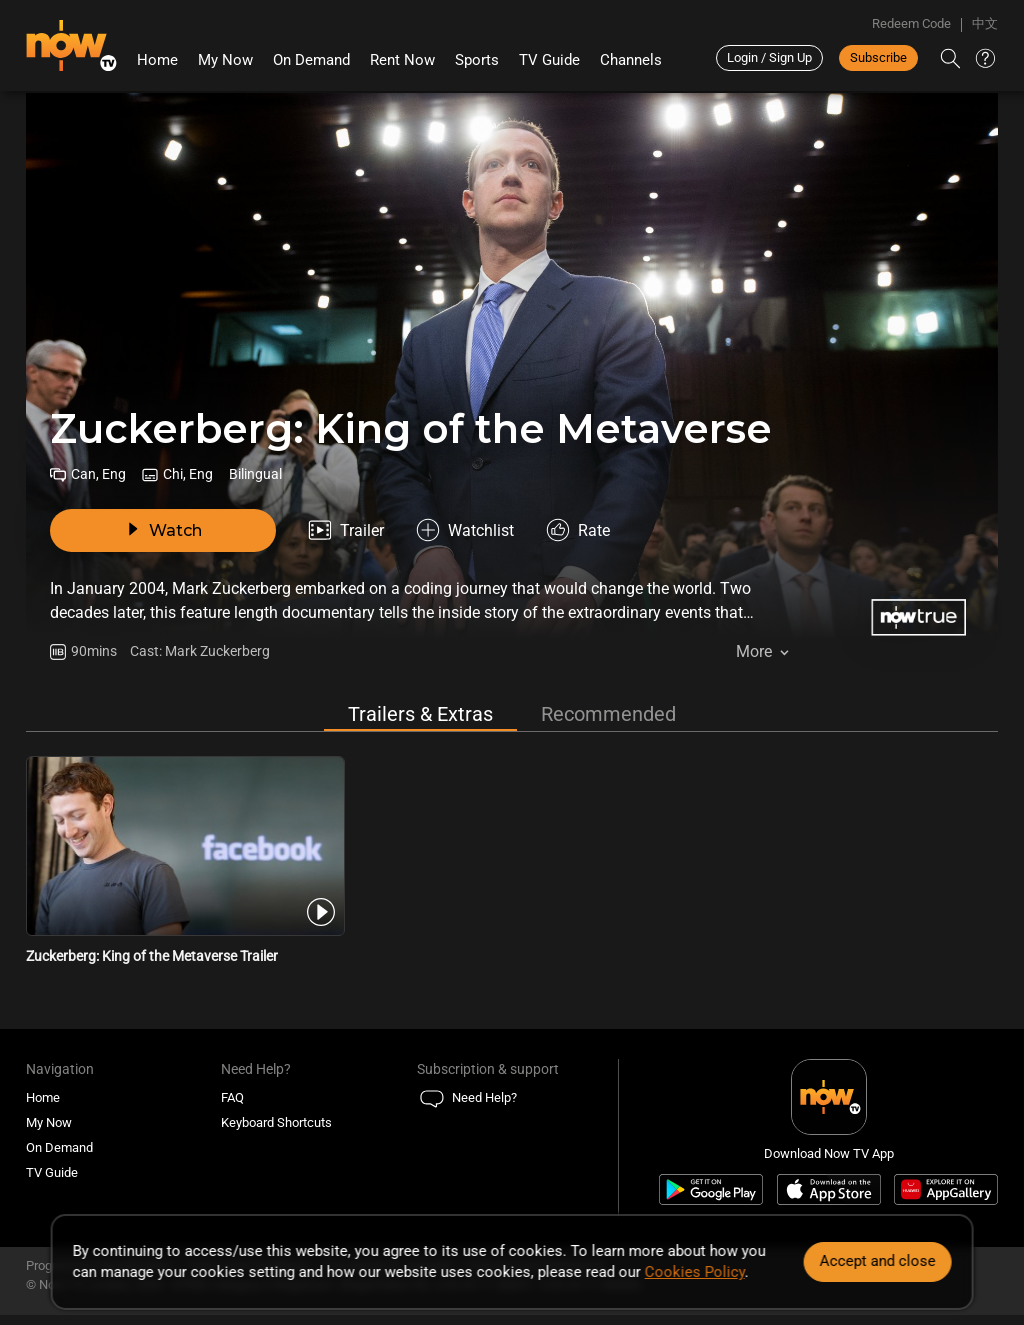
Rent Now (402, 60)
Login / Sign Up (769, 57)
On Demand (311, 60)
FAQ (232, 1097)
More (754, 651)
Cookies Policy (695, 1272)
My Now (225, 60)
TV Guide (549, 60)
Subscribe (878, 57)
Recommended (608, 714)
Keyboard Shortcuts (276, 1122)
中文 (985, 23)
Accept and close (877, 1261)
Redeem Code (911, 23)
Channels (631, 60)
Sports (477, 60)
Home (157, 60)
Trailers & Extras (420, 714)
